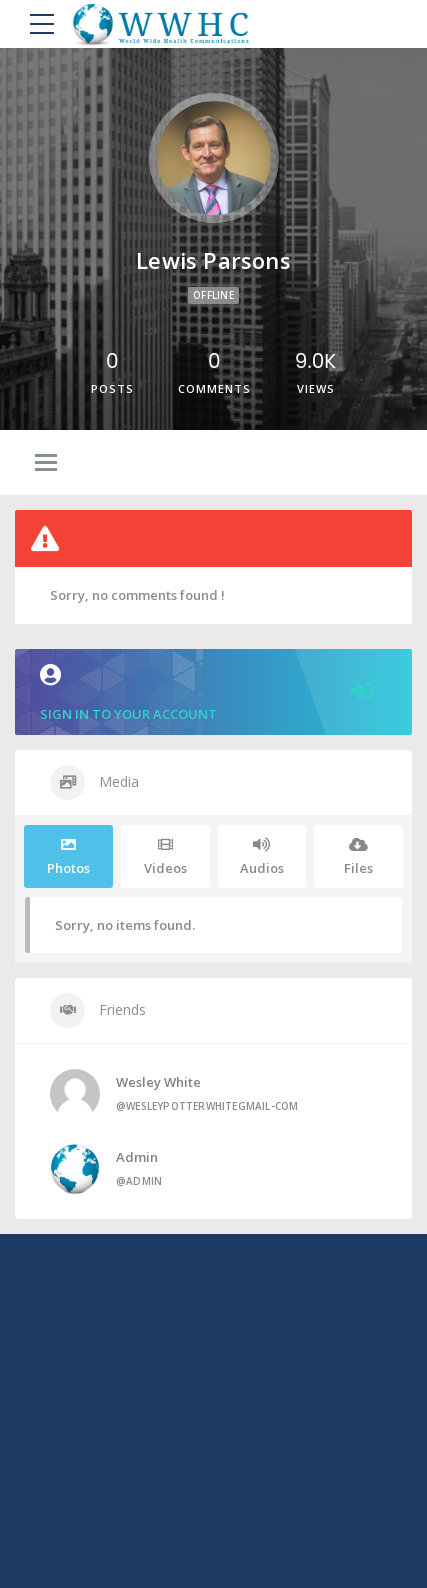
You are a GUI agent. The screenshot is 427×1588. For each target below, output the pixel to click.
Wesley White (158, 1082)
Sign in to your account (213, 693)
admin (137, 1157)
